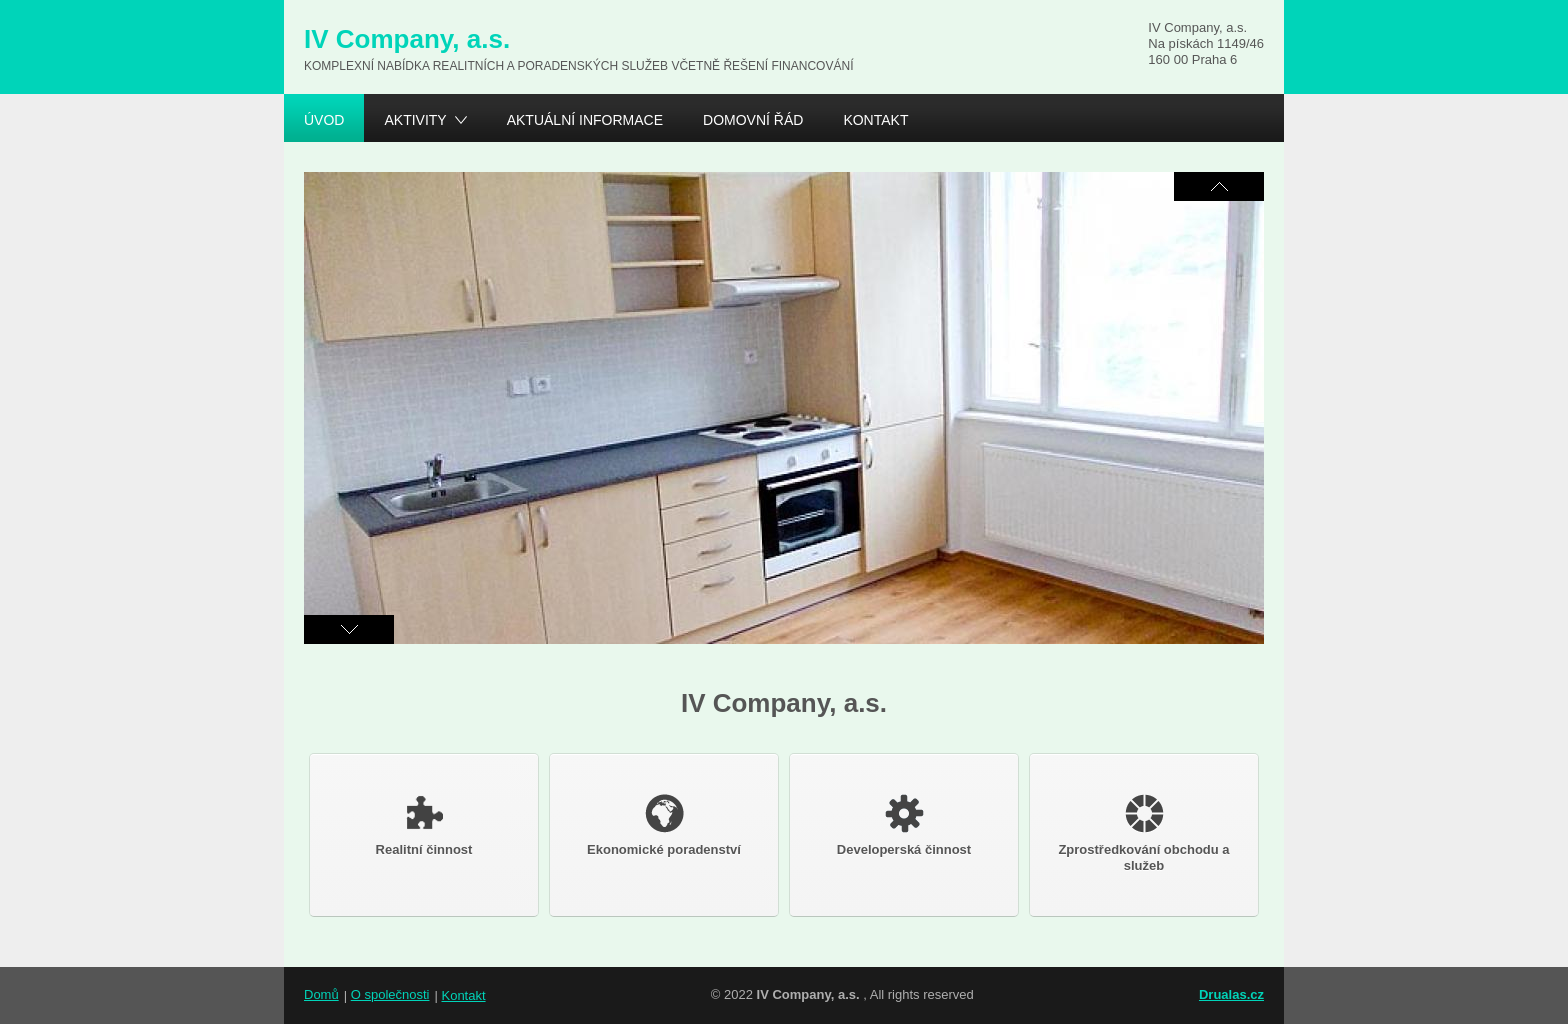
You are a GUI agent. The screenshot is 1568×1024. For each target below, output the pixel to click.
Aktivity (415, 122)
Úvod (324, 120)
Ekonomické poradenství (664, 825)
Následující (1219, 186)
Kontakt (875, 120)
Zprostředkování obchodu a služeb (1144, 833)
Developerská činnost (904, 825)
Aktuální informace (585, 120)
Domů (321, 994)
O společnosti (390, 994)
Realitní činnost (424, 825)
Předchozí (349, 629)
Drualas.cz (1231, 994)
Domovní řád (753, 120)
